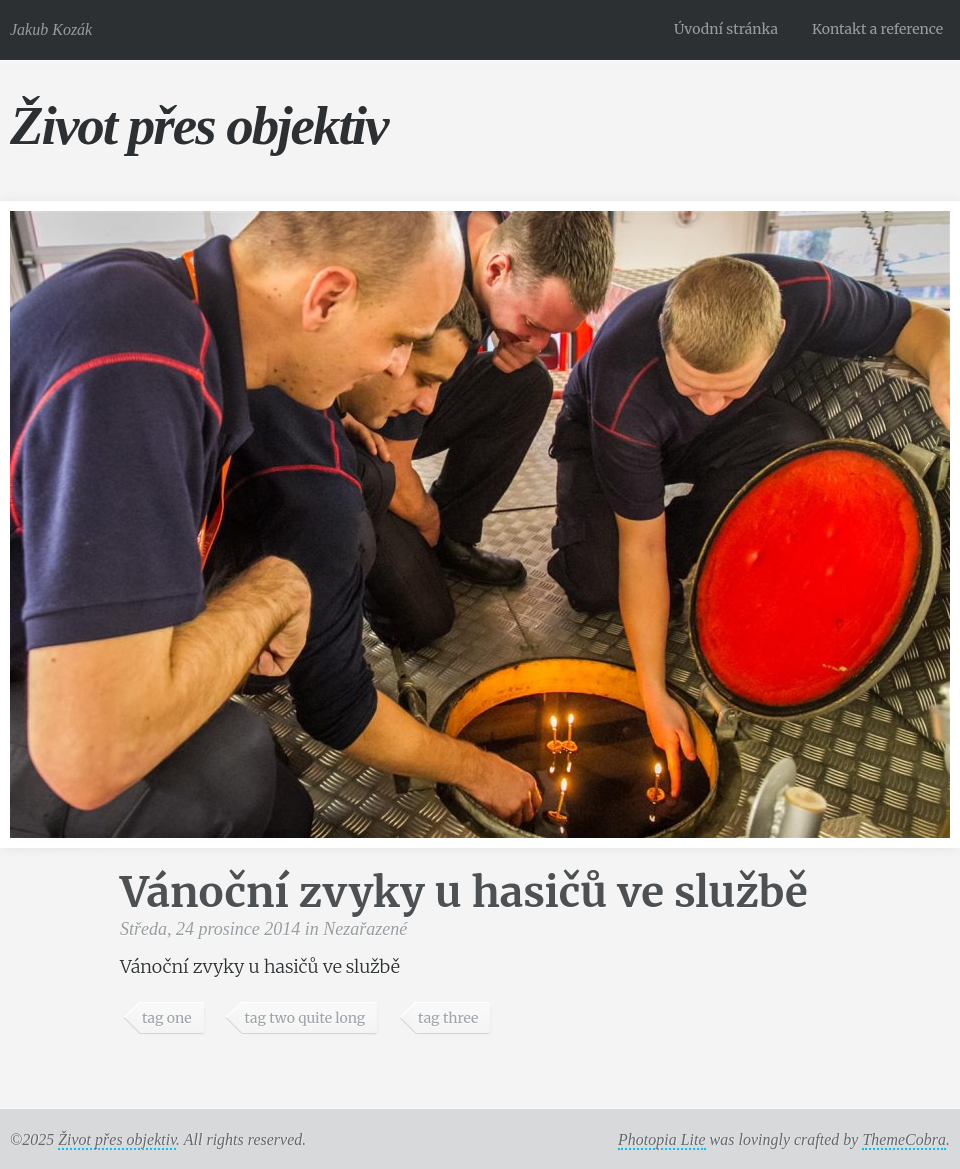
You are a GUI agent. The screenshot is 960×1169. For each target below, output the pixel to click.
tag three (448, 1018)
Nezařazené (365, 929)
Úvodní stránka (726, 29)
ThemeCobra (904, 1139)
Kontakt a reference (877, 29)
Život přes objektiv (198, 125)
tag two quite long (304, 1018)
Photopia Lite (662, 1139)
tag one (167, 1018)
